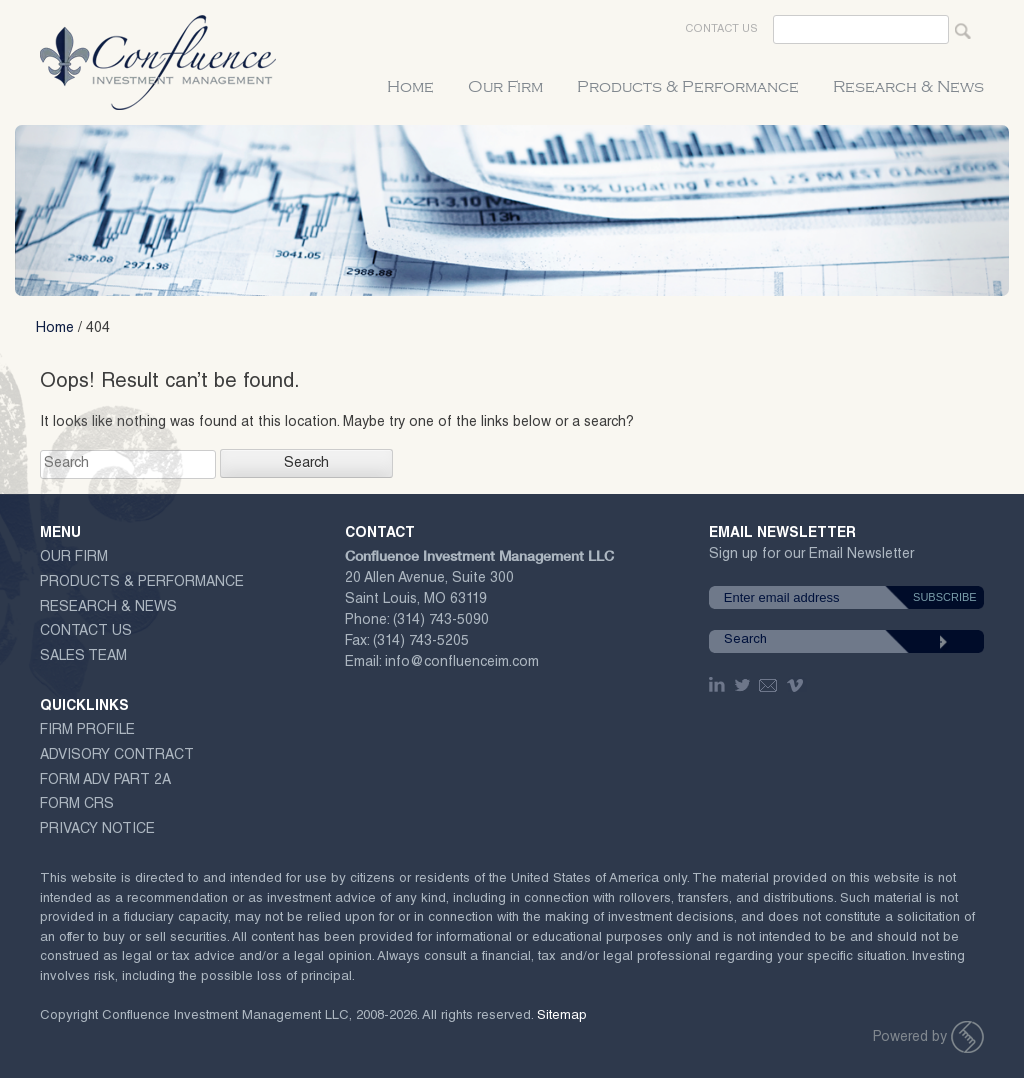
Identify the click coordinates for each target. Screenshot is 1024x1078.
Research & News (908, 87)
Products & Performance (688, 87)
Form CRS (77, 805)
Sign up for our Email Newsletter (811, 558)
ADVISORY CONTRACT (117, 756)
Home (410, 87)
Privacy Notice (97, 830)
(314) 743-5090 (441, 621)
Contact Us (721, 29)
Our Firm (505, 87)
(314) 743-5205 (421, 642)
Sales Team (83, 657)
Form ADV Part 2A (105, 781)
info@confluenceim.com (462, 663)
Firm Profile (87, 731)
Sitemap (562, 1016)
